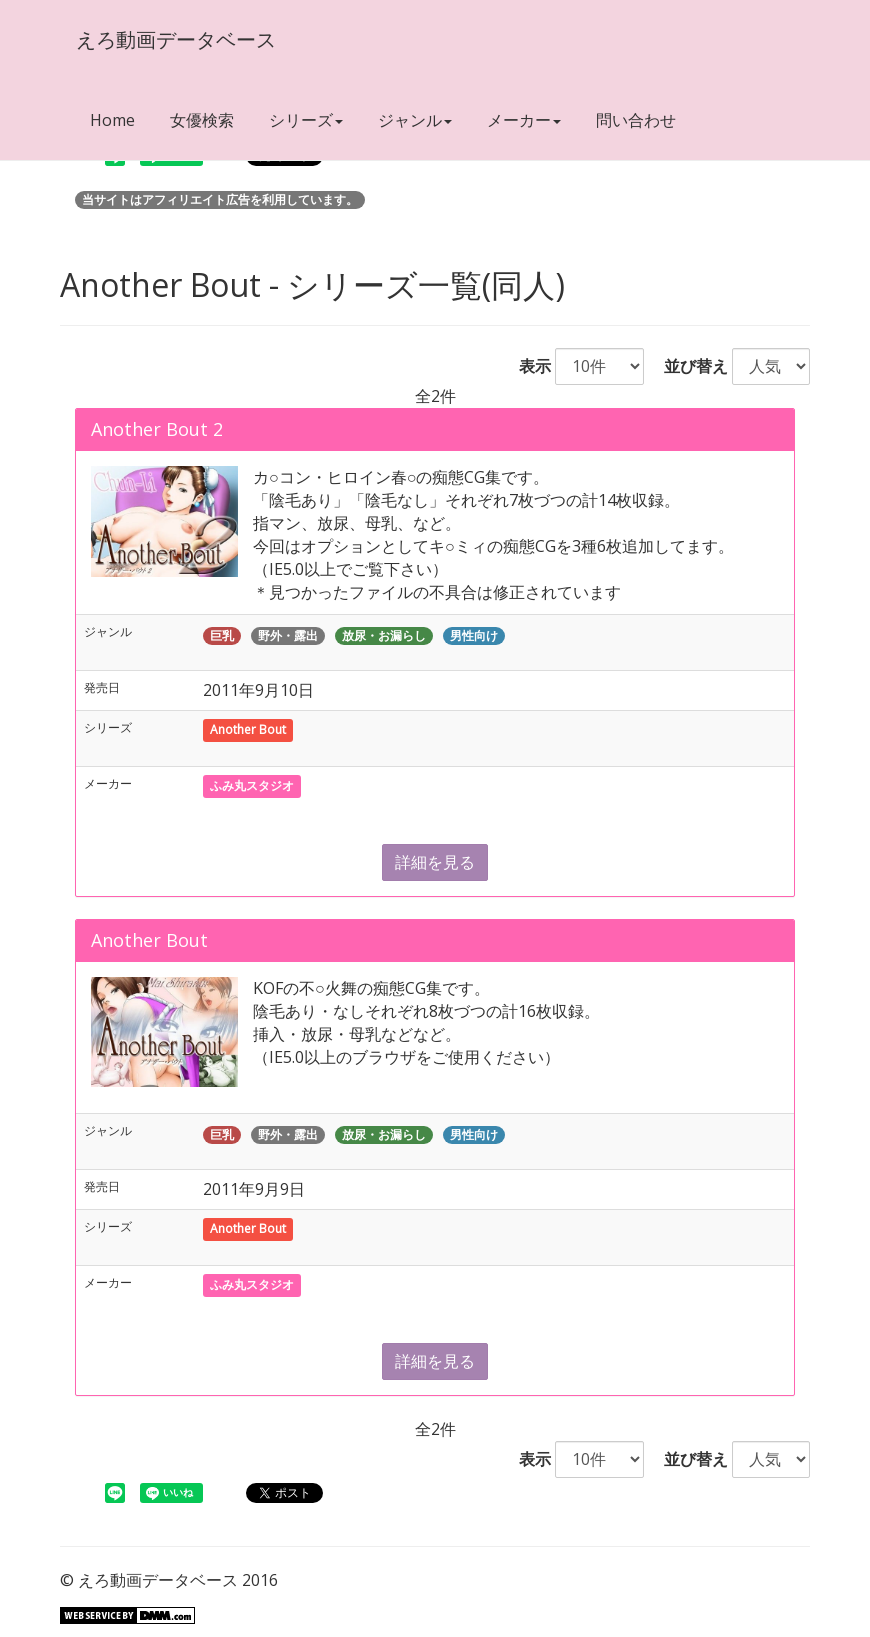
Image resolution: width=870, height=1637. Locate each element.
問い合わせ (636, 120)
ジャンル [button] (415, 120)
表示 (527, 366)
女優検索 (202, 120)
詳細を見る (435, 862)
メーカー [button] (524, 120)
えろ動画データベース (175, 39)
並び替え (688, 366)
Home (112, 120)
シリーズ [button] (306, 120)
